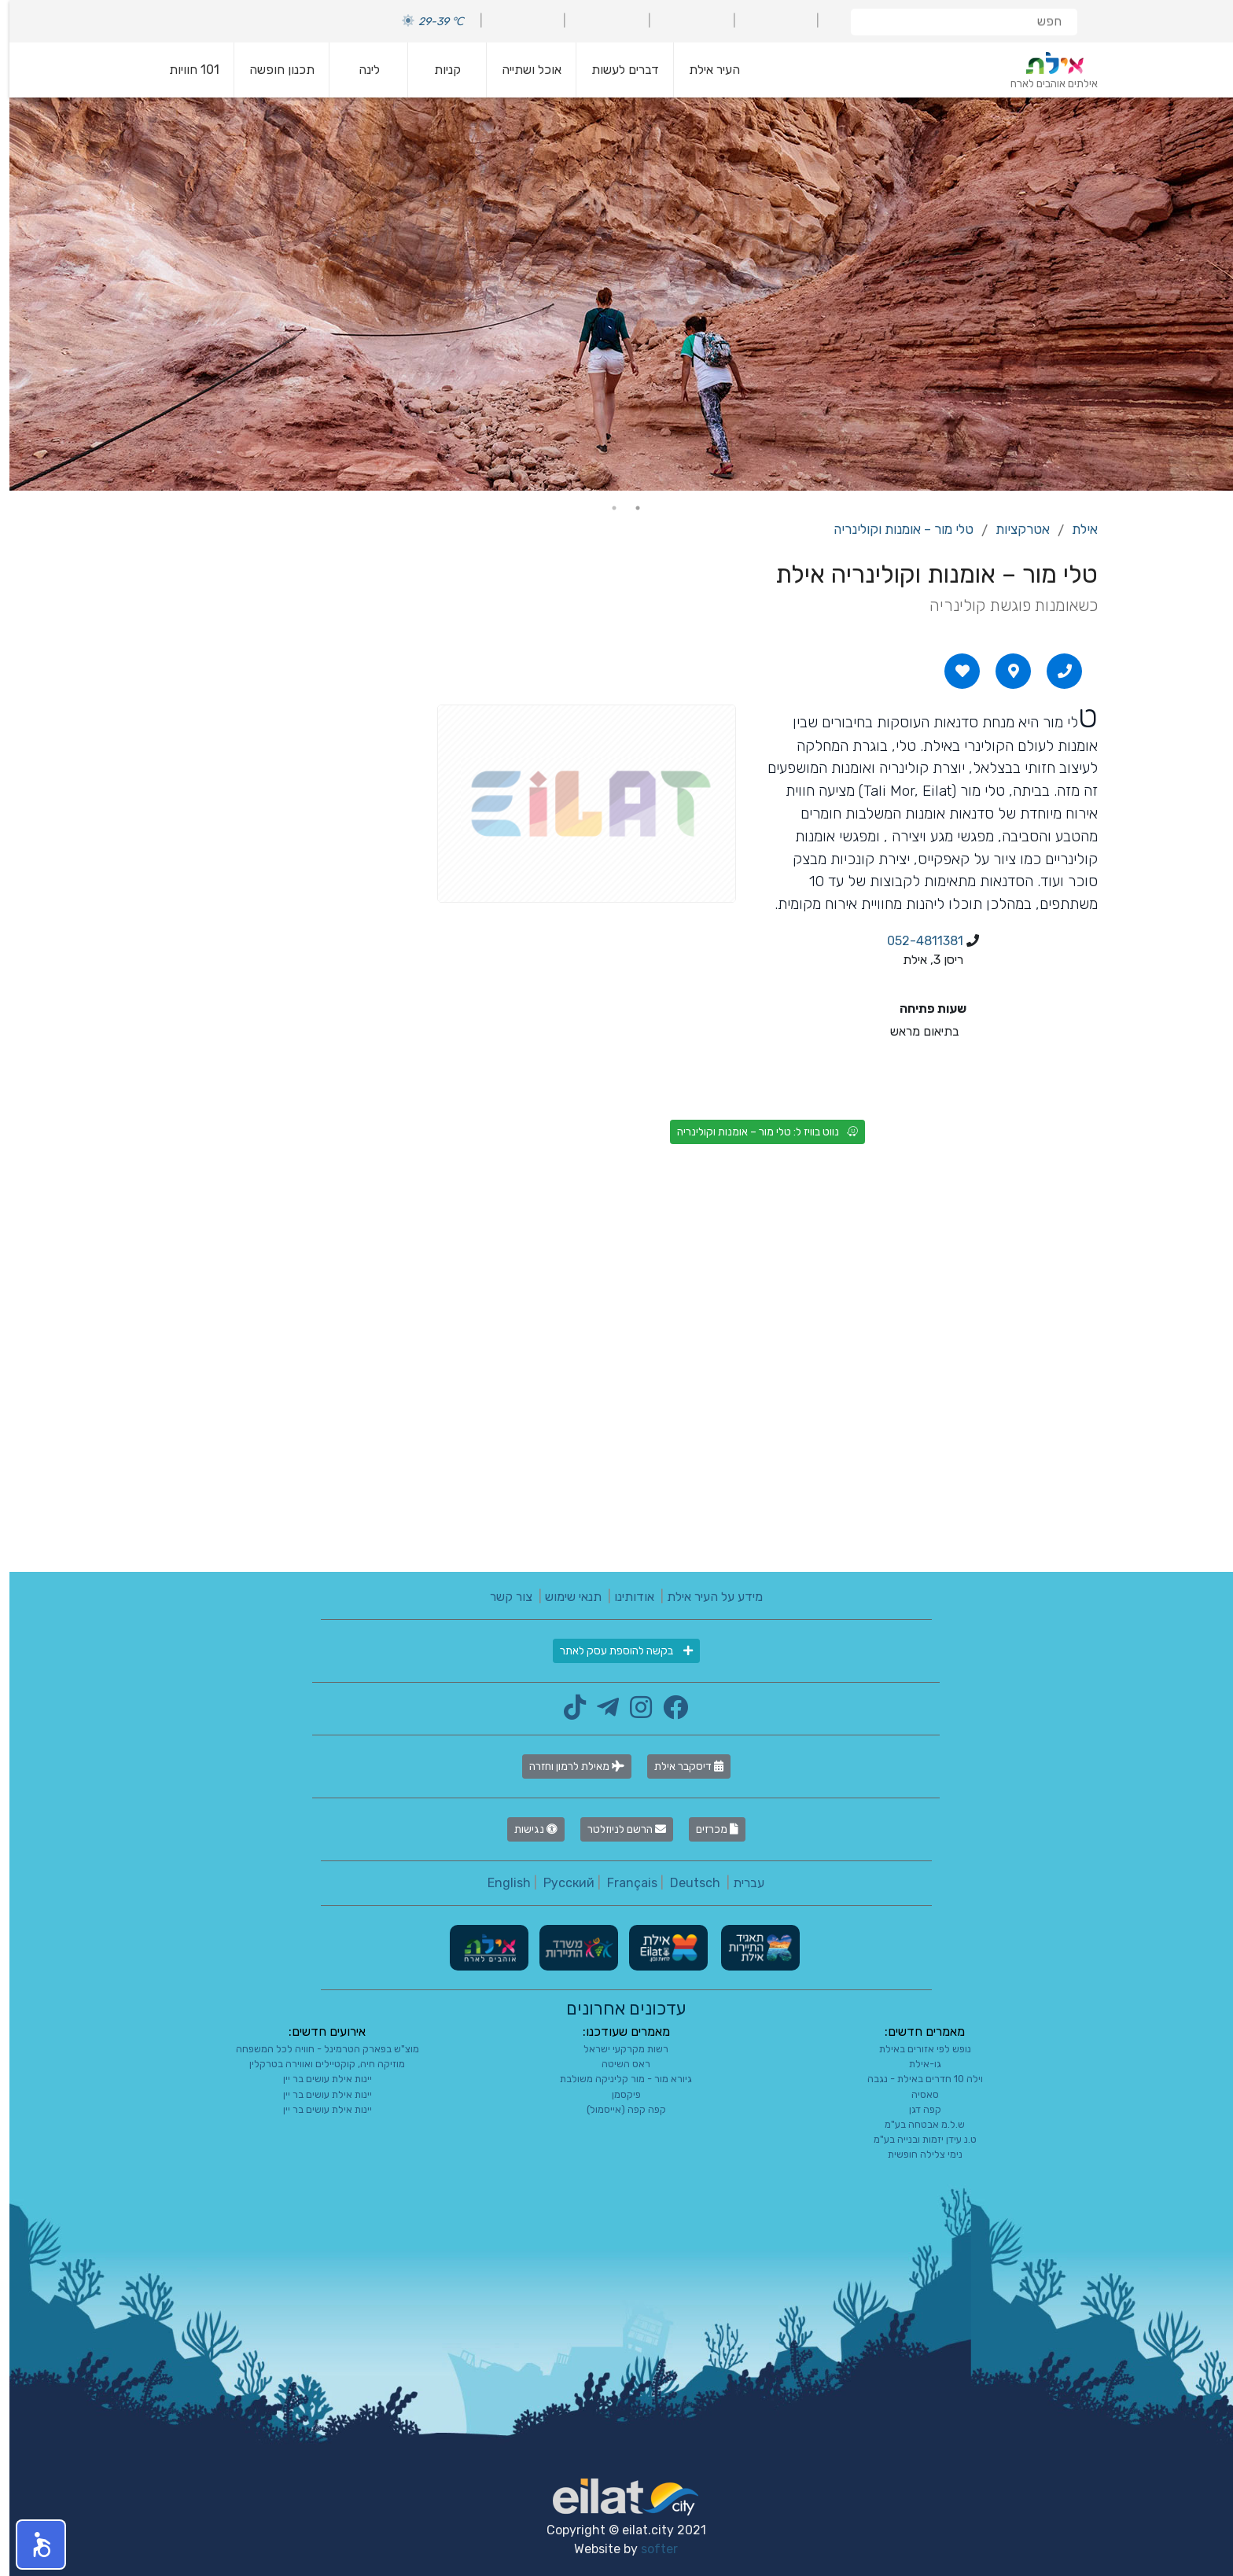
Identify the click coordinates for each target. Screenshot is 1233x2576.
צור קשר (501, 1596)
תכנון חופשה (272, 69)
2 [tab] (605, 508)
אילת (1075, 529)
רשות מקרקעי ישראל (616, 2049)
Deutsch (686, 1882)
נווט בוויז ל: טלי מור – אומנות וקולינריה (758, 1132)
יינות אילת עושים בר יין (318, 2079)
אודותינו (625, 1596)
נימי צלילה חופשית (915, 2154)
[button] (31, 2544)
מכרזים (707, 1829)
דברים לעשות (616, 69)
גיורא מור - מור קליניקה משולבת (616, 2079)
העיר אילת (705, 69)
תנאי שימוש (564, 1596)
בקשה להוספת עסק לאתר (616, 1651)
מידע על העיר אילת (705, 1596)
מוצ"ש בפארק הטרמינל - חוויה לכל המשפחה (318, 2049)
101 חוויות (185, 69)
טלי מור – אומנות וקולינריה (894, 529)
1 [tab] (628, 508)
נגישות (526, 1829)
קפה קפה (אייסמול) (617, 2109)
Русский (559, 1882)
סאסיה (915, 2094)
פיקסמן (616, 2094)
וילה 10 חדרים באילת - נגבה (916, 2079)
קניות (438, 69)
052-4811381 (916, 940)
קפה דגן (916, 2109)
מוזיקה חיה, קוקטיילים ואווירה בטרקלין (318, 2064)
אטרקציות (1013, 529)
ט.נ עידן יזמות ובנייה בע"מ (915, 2139)
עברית (739, 1882)
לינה (359, 69)
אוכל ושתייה (522, 69)
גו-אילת (916, 2064)
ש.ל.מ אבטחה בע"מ (915, 2124)
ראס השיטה (616, 2064)
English (499, 1882)
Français (623, 1882)
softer (649, 2548)
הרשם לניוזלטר (617, 1829)
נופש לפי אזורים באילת (916, 2049)
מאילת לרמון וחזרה (567, 1766)
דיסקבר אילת (679, 1766)
